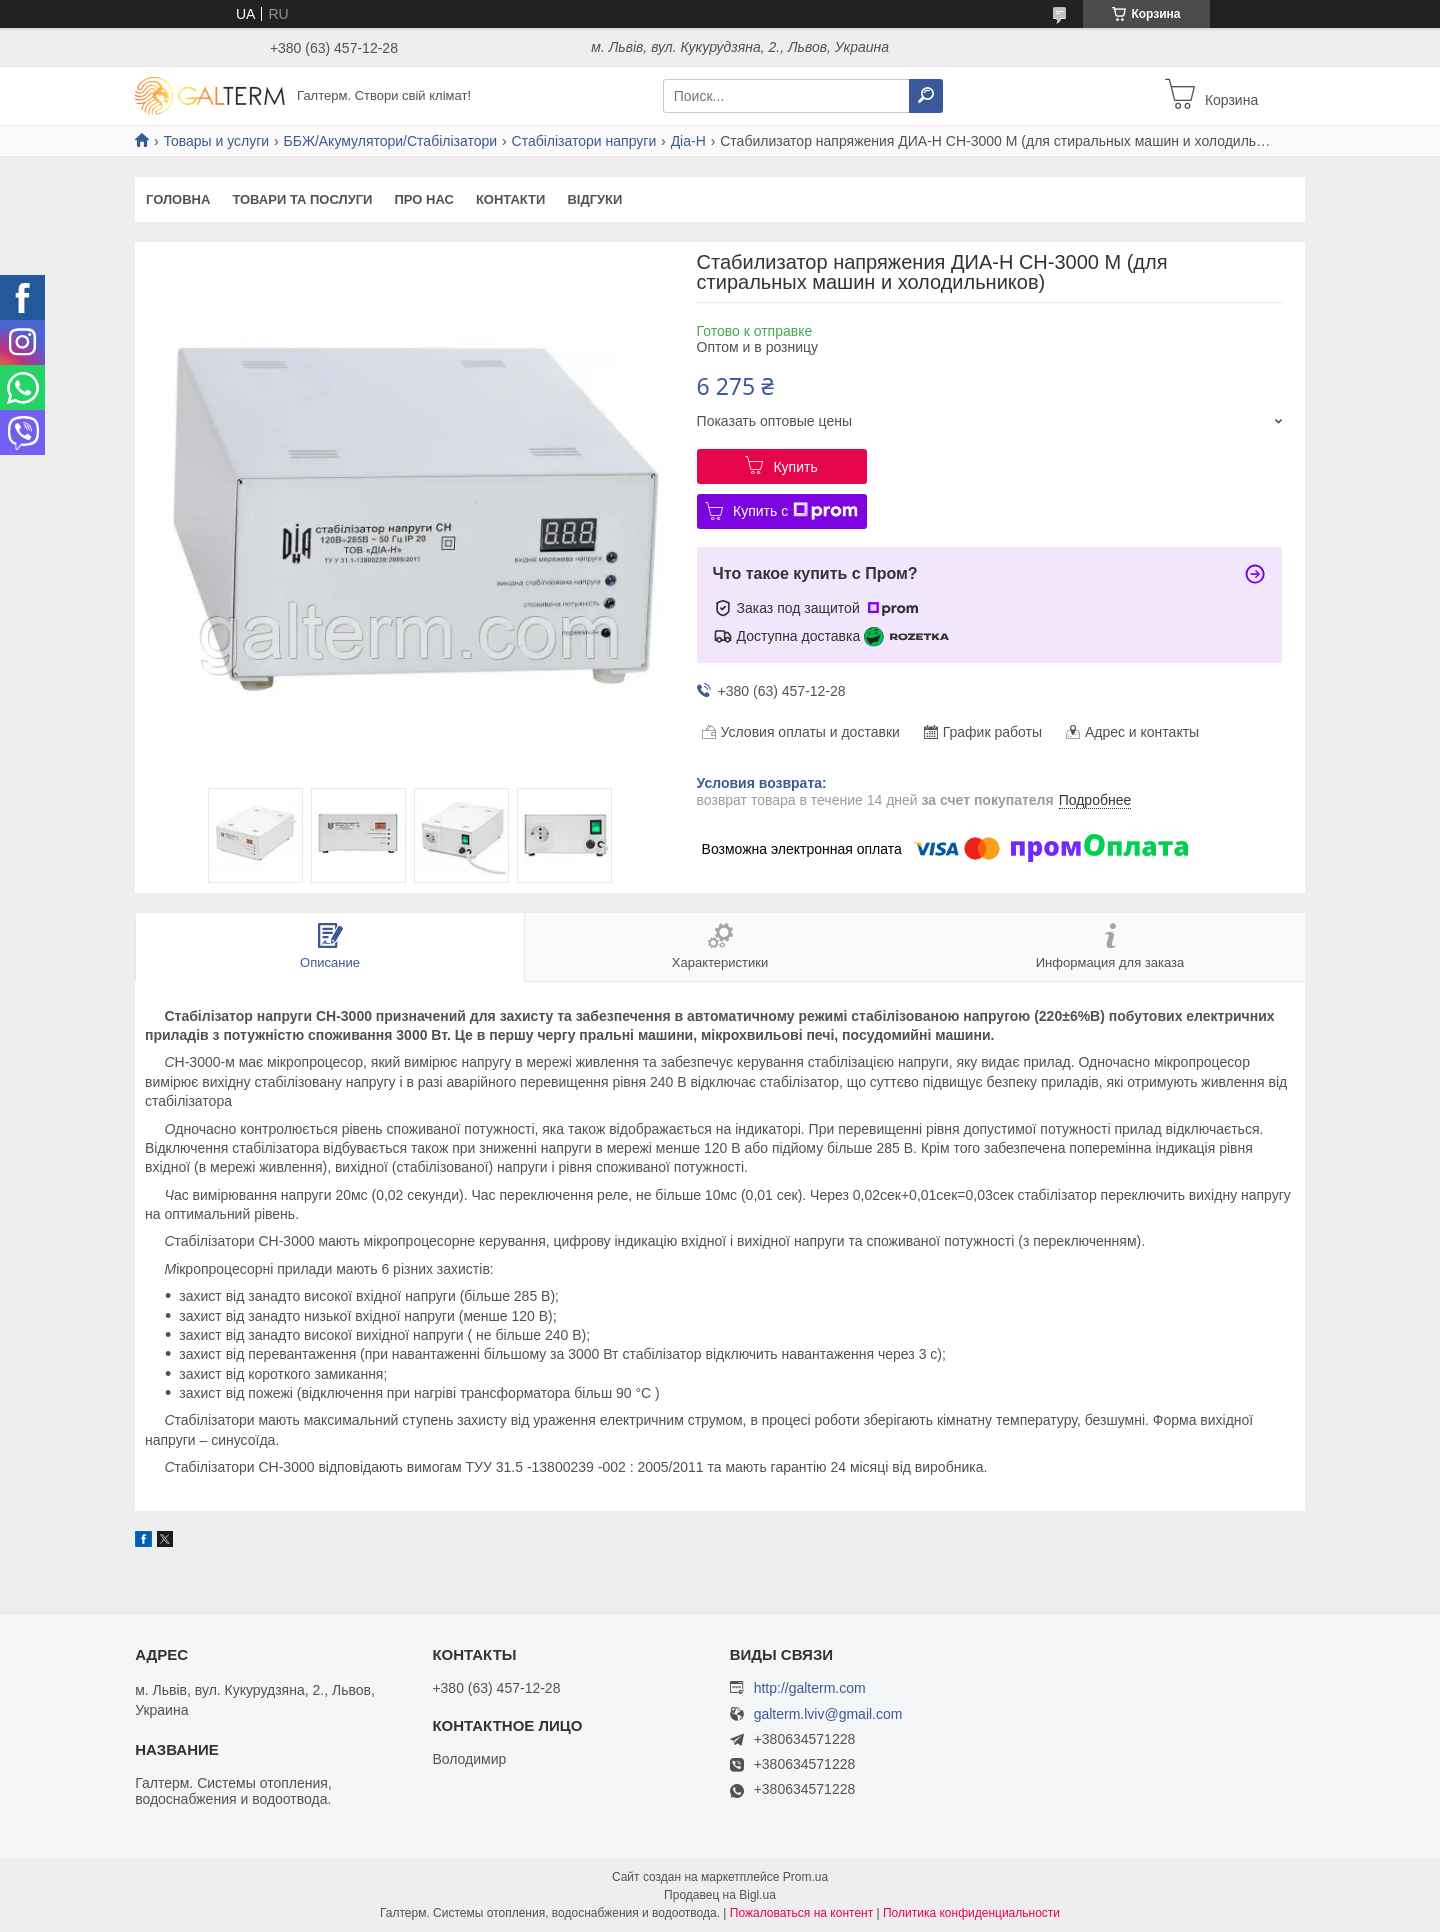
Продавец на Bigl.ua (720, 1895)
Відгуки (594, 199)
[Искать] (926, 96)
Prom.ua (805, 1877)
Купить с (795, 511)
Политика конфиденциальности (971, 1913)
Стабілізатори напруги (584, 141)
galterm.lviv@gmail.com (828, 1714)
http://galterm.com (810, 1688)
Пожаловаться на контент (801, 1913)
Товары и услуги (216, 141)
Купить (795, 467)
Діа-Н (688, 141)
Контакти (511, 199)
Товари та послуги (302, 199)
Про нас (423, 199)
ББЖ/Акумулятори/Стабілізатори (391, 141)
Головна (178, 199)
